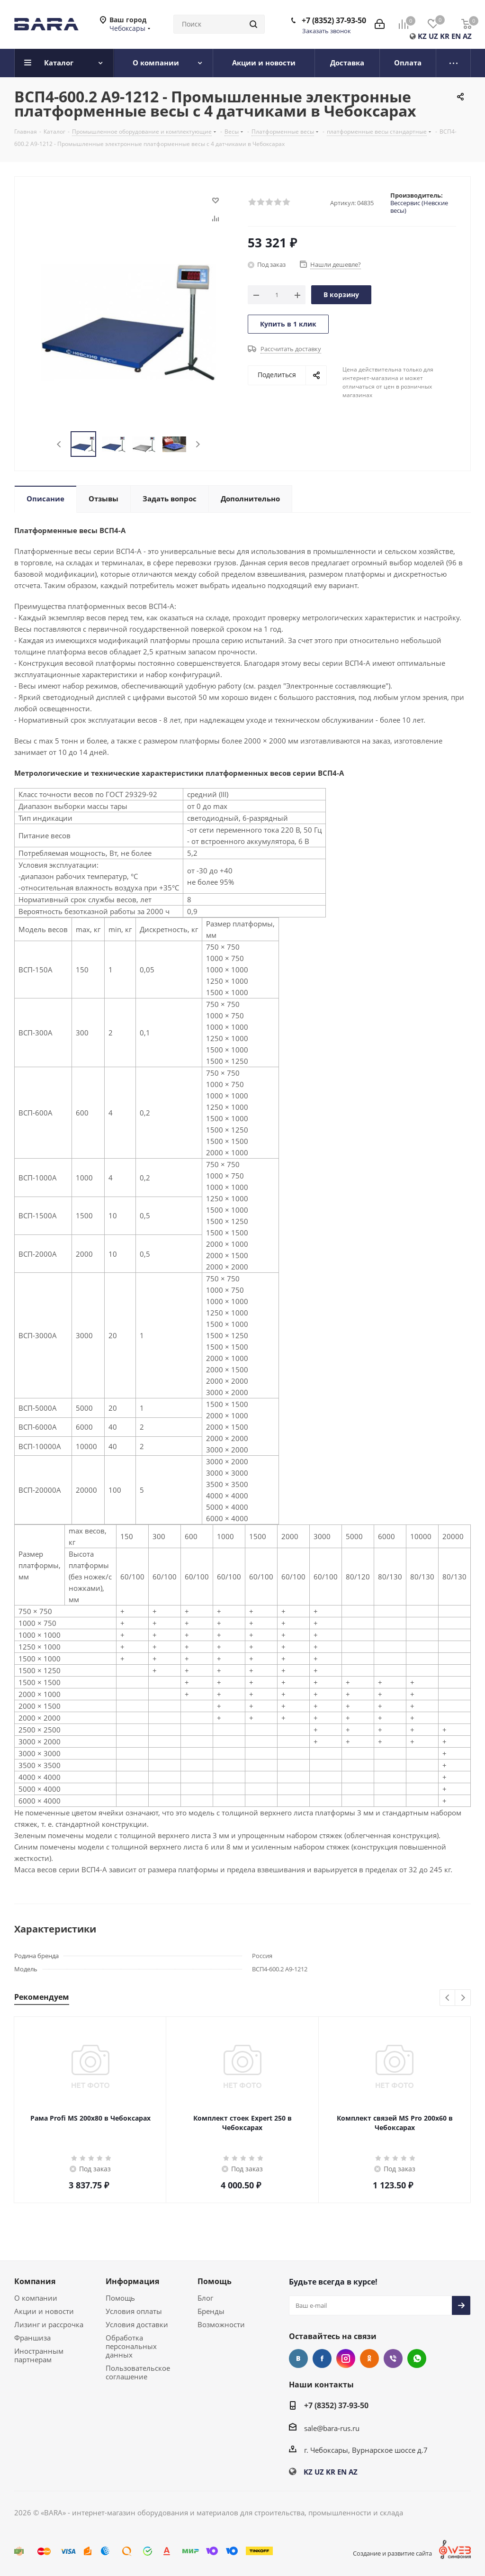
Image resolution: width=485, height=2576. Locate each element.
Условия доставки (137, 2324)
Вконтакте (298, 2358)
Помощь (120, 2298)
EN (456, 36)
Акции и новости (44, 2311)
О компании (35, 2298)
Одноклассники (369, 2358)
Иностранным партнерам (38, 2355)
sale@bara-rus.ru (331, 2428)
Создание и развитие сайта (392, 2553)
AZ (467, 36)
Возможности (221, 2324)
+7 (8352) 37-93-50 (334, 20)
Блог (205, 2298)
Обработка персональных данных (131, 2346)
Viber (393, 2358)
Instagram (345, 2358)
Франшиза (32, 2337)
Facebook (322, 2358)
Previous (59, 444)
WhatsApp (416, 2358)
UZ (433, 36)
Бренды (211, 2311)
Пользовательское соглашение (138, 2372)
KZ (422, 36)
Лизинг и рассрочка (48, 2324)
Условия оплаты (134, 2311)
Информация (132, 2281)
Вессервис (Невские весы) (419, 207)
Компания (34, 2281)
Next (198, 444)
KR (444, 36)
